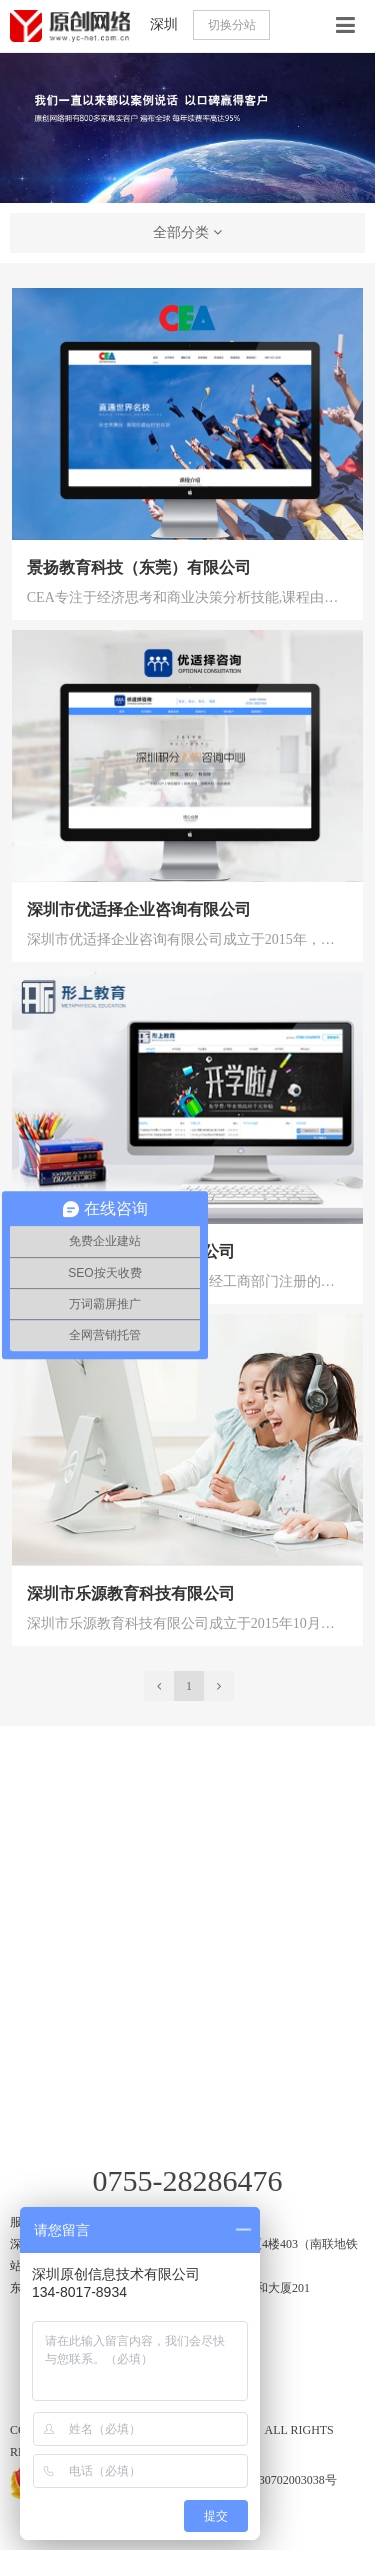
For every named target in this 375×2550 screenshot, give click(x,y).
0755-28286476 (188, 2180)
